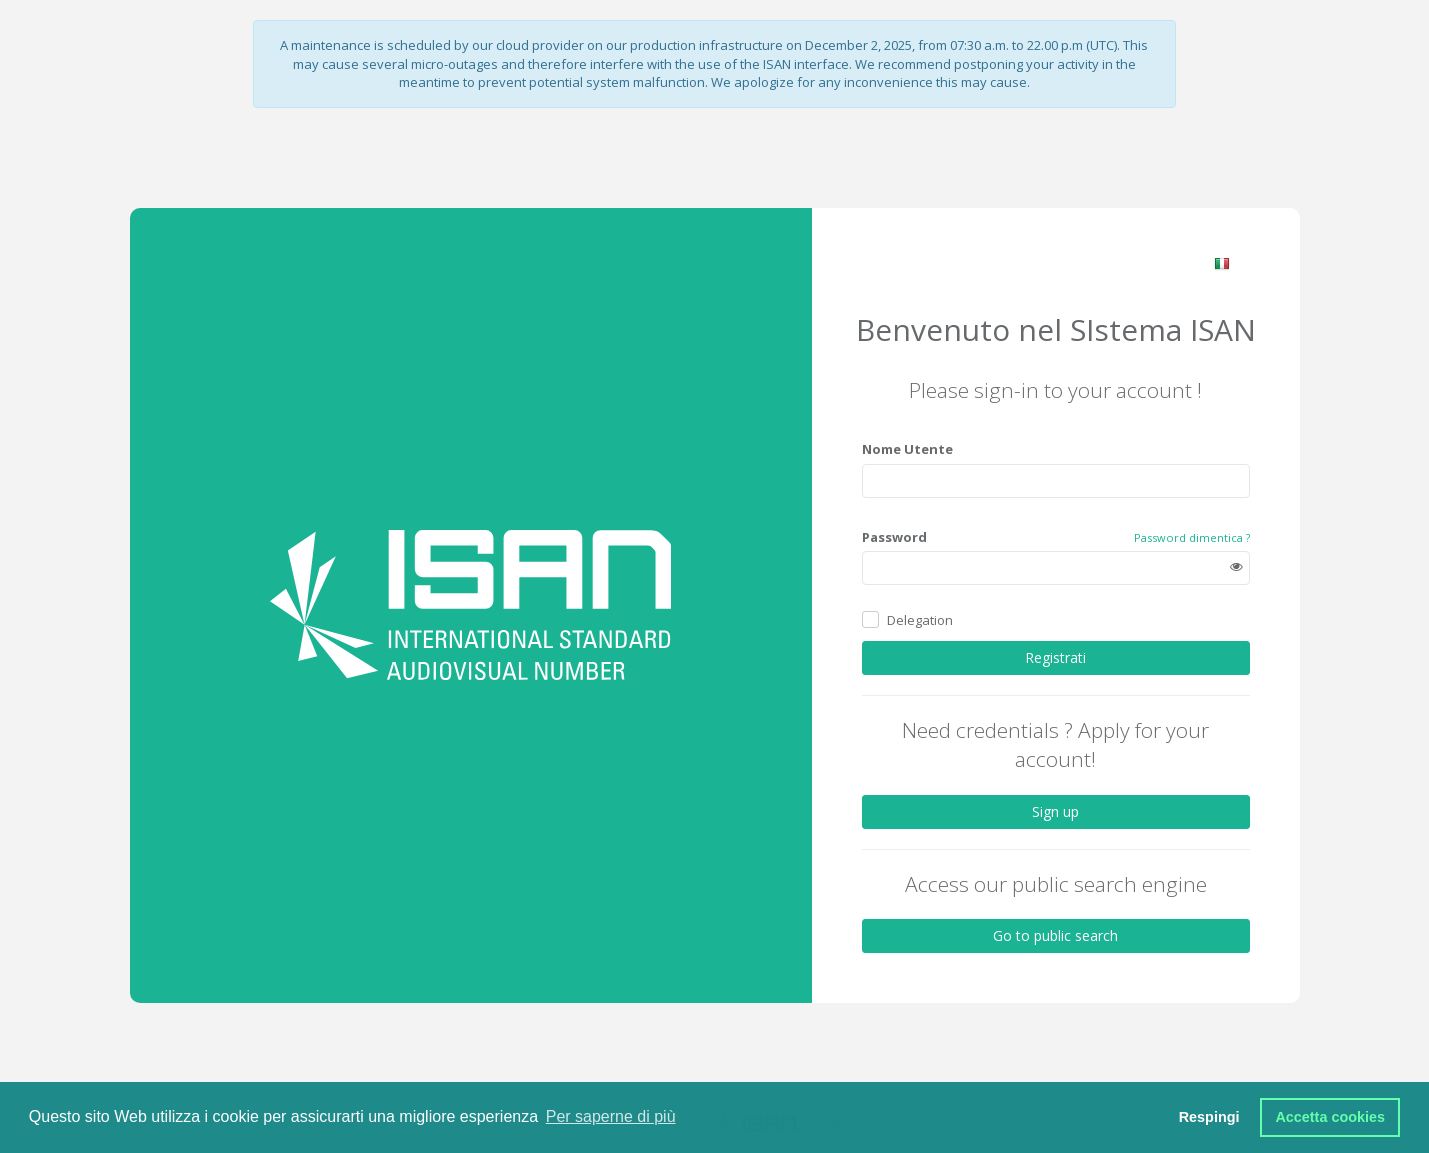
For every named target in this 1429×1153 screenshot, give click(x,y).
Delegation (920, 619)
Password (894, 536)
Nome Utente (907, 449)
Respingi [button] (1209, 1117)
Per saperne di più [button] (611, 1116)
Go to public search (1055, 935)
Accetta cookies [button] (1330, 1117)
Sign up (1055, 810)
